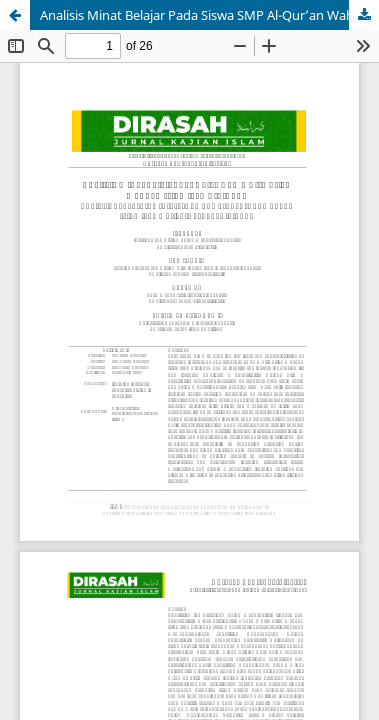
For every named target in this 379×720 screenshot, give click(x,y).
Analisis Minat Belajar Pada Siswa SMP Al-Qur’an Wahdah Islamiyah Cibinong (209, 15)
